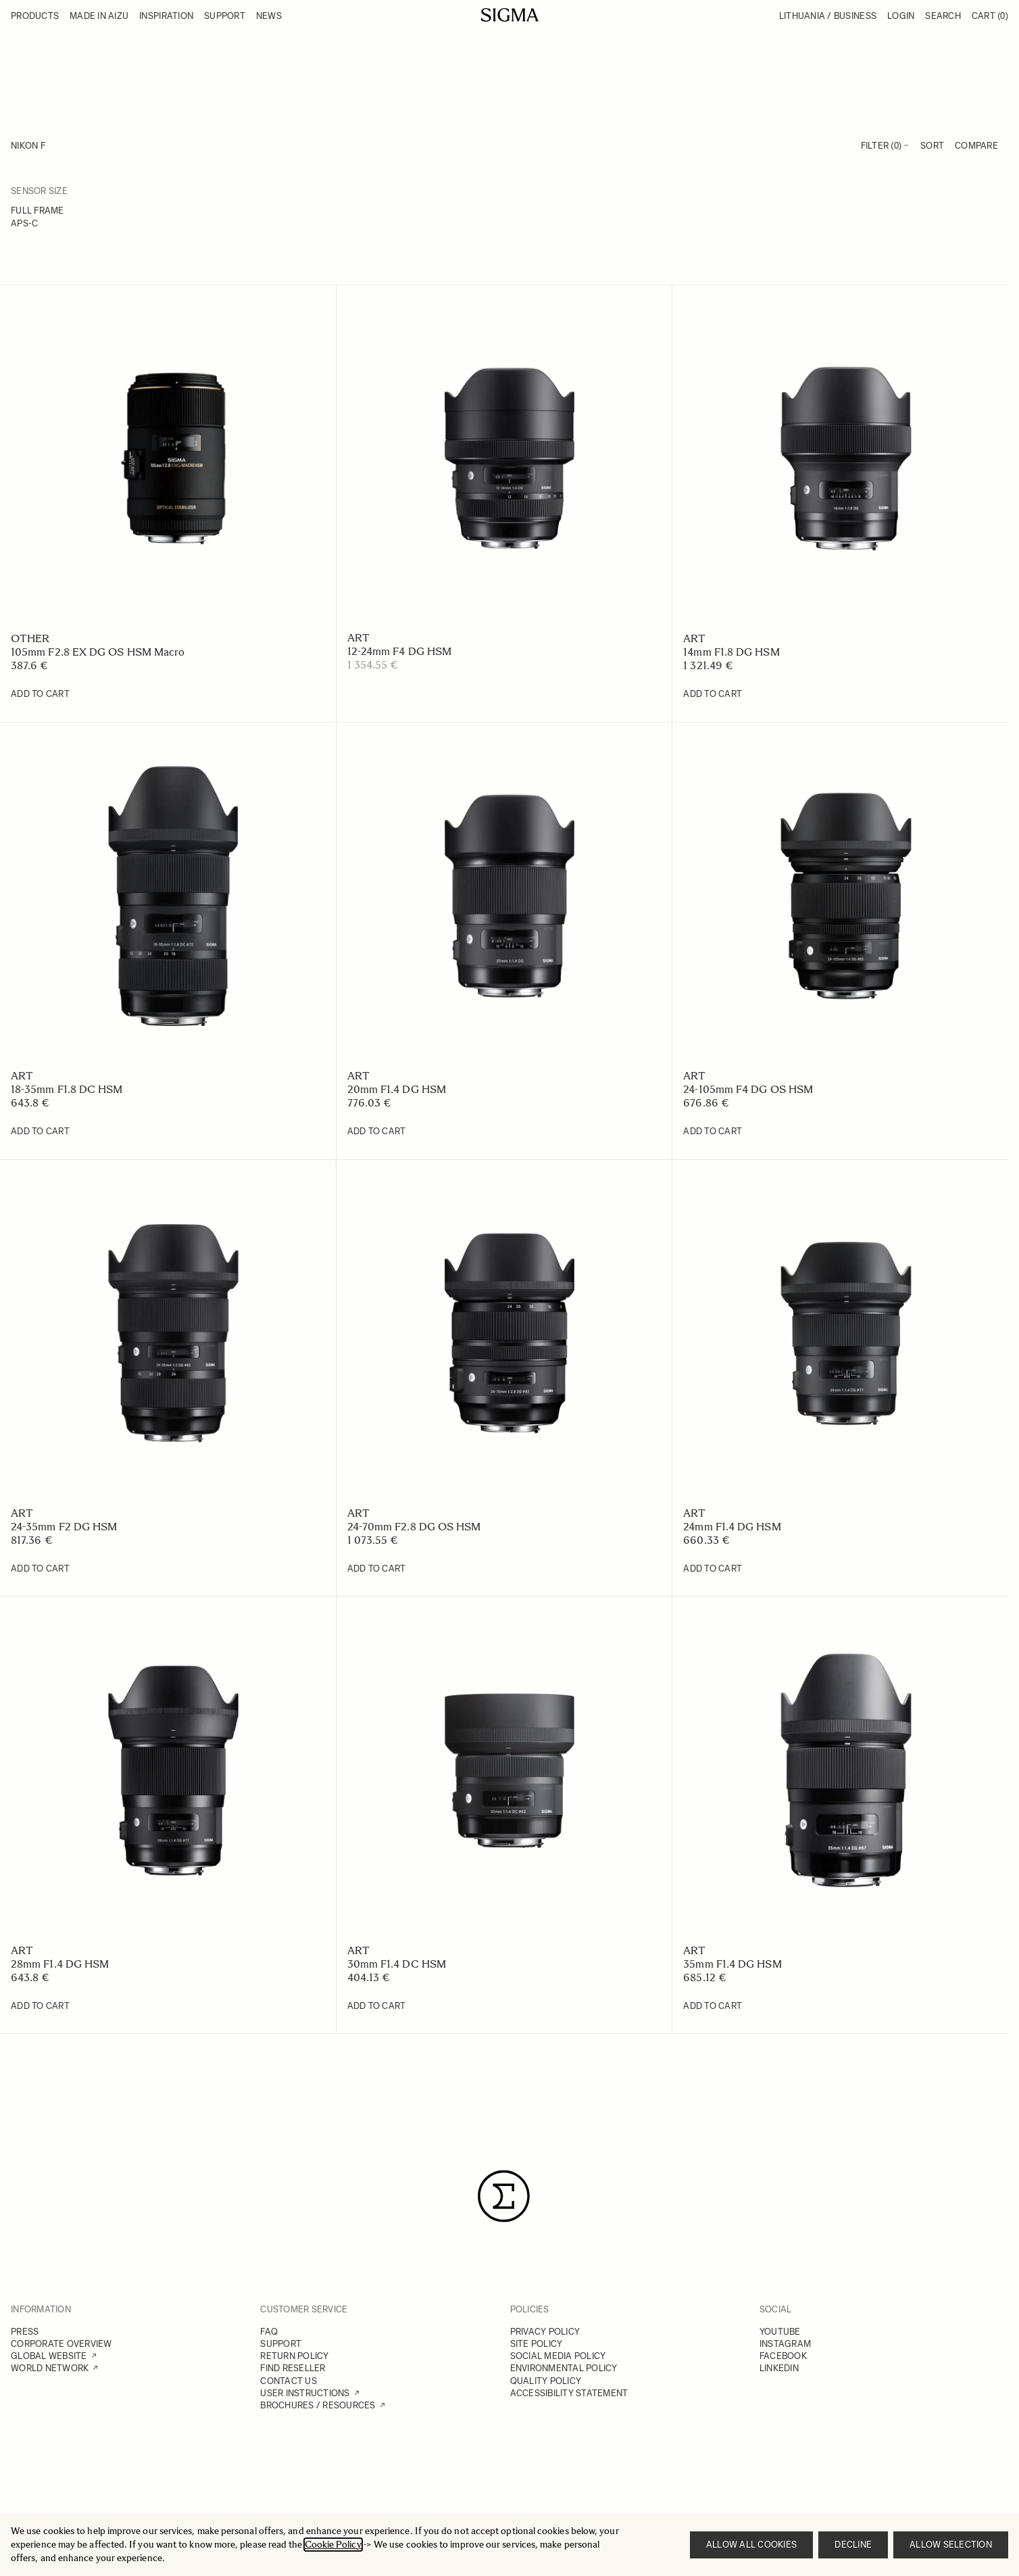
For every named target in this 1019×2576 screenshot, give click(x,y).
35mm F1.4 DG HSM (732, 1964)
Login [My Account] (900, 16)
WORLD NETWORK (50, 2368)
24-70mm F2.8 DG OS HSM (414, 1526)
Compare (976, 146)
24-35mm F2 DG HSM (64, 1526)
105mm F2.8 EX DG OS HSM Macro (97, 652)
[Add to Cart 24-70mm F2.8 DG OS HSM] (376, 1568)
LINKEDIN (779, 2368)
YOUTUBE (780, 2332)
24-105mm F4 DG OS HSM (748, 1089)
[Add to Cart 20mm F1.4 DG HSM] (376, 1131)
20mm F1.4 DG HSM (396, 1089)
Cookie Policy (333, 2544)
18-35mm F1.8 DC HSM (67, 1089)
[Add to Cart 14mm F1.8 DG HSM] (712, 694)
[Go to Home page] (510, 15)
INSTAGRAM (785, 2344)
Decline (853, 2544)
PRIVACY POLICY (545, 2332)
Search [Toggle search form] (943, 16)
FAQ (269, 2332)
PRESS (25, 2332)
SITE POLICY (536, 2344)
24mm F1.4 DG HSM (731, 1526)
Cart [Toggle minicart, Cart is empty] (990, 16)
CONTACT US (288, 2381)
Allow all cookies (751, 2544)
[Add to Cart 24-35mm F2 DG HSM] (40, 1568)
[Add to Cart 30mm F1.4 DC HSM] (376, 2006)
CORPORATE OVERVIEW (61, 2344)
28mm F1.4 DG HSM (60, 1964)
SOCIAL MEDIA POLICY (558, 2356)
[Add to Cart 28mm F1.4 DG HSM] (40, 2006)
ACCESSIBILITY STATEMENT (569, 2393)
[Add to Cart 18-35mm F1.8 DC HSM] (40, 1131)
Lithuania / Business (827, 16)
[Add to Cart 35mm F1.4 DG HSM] (712, 2006)
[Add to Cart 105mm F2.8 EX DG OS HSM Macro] (40, 694)
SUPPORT (280, 2344)
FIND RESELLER (292, 2368)
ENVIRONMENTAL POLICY (564, 2368)
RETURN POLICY (294, 2356)
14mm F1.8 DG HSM (731, 652)
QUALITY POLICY (546, 2381)
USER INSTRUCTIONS (304, 2393)
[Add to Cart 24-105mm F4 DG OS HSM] (712, 1131)
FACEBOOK (783, 2356)
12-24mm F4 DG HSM (399, 651)
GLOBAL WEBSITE (49, 2356)
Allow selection (951, 2544)
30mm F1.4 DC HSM (396, 1964)
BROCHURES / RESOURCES (317, 2405)
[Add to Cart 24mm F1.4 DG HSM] (712, 1568)
